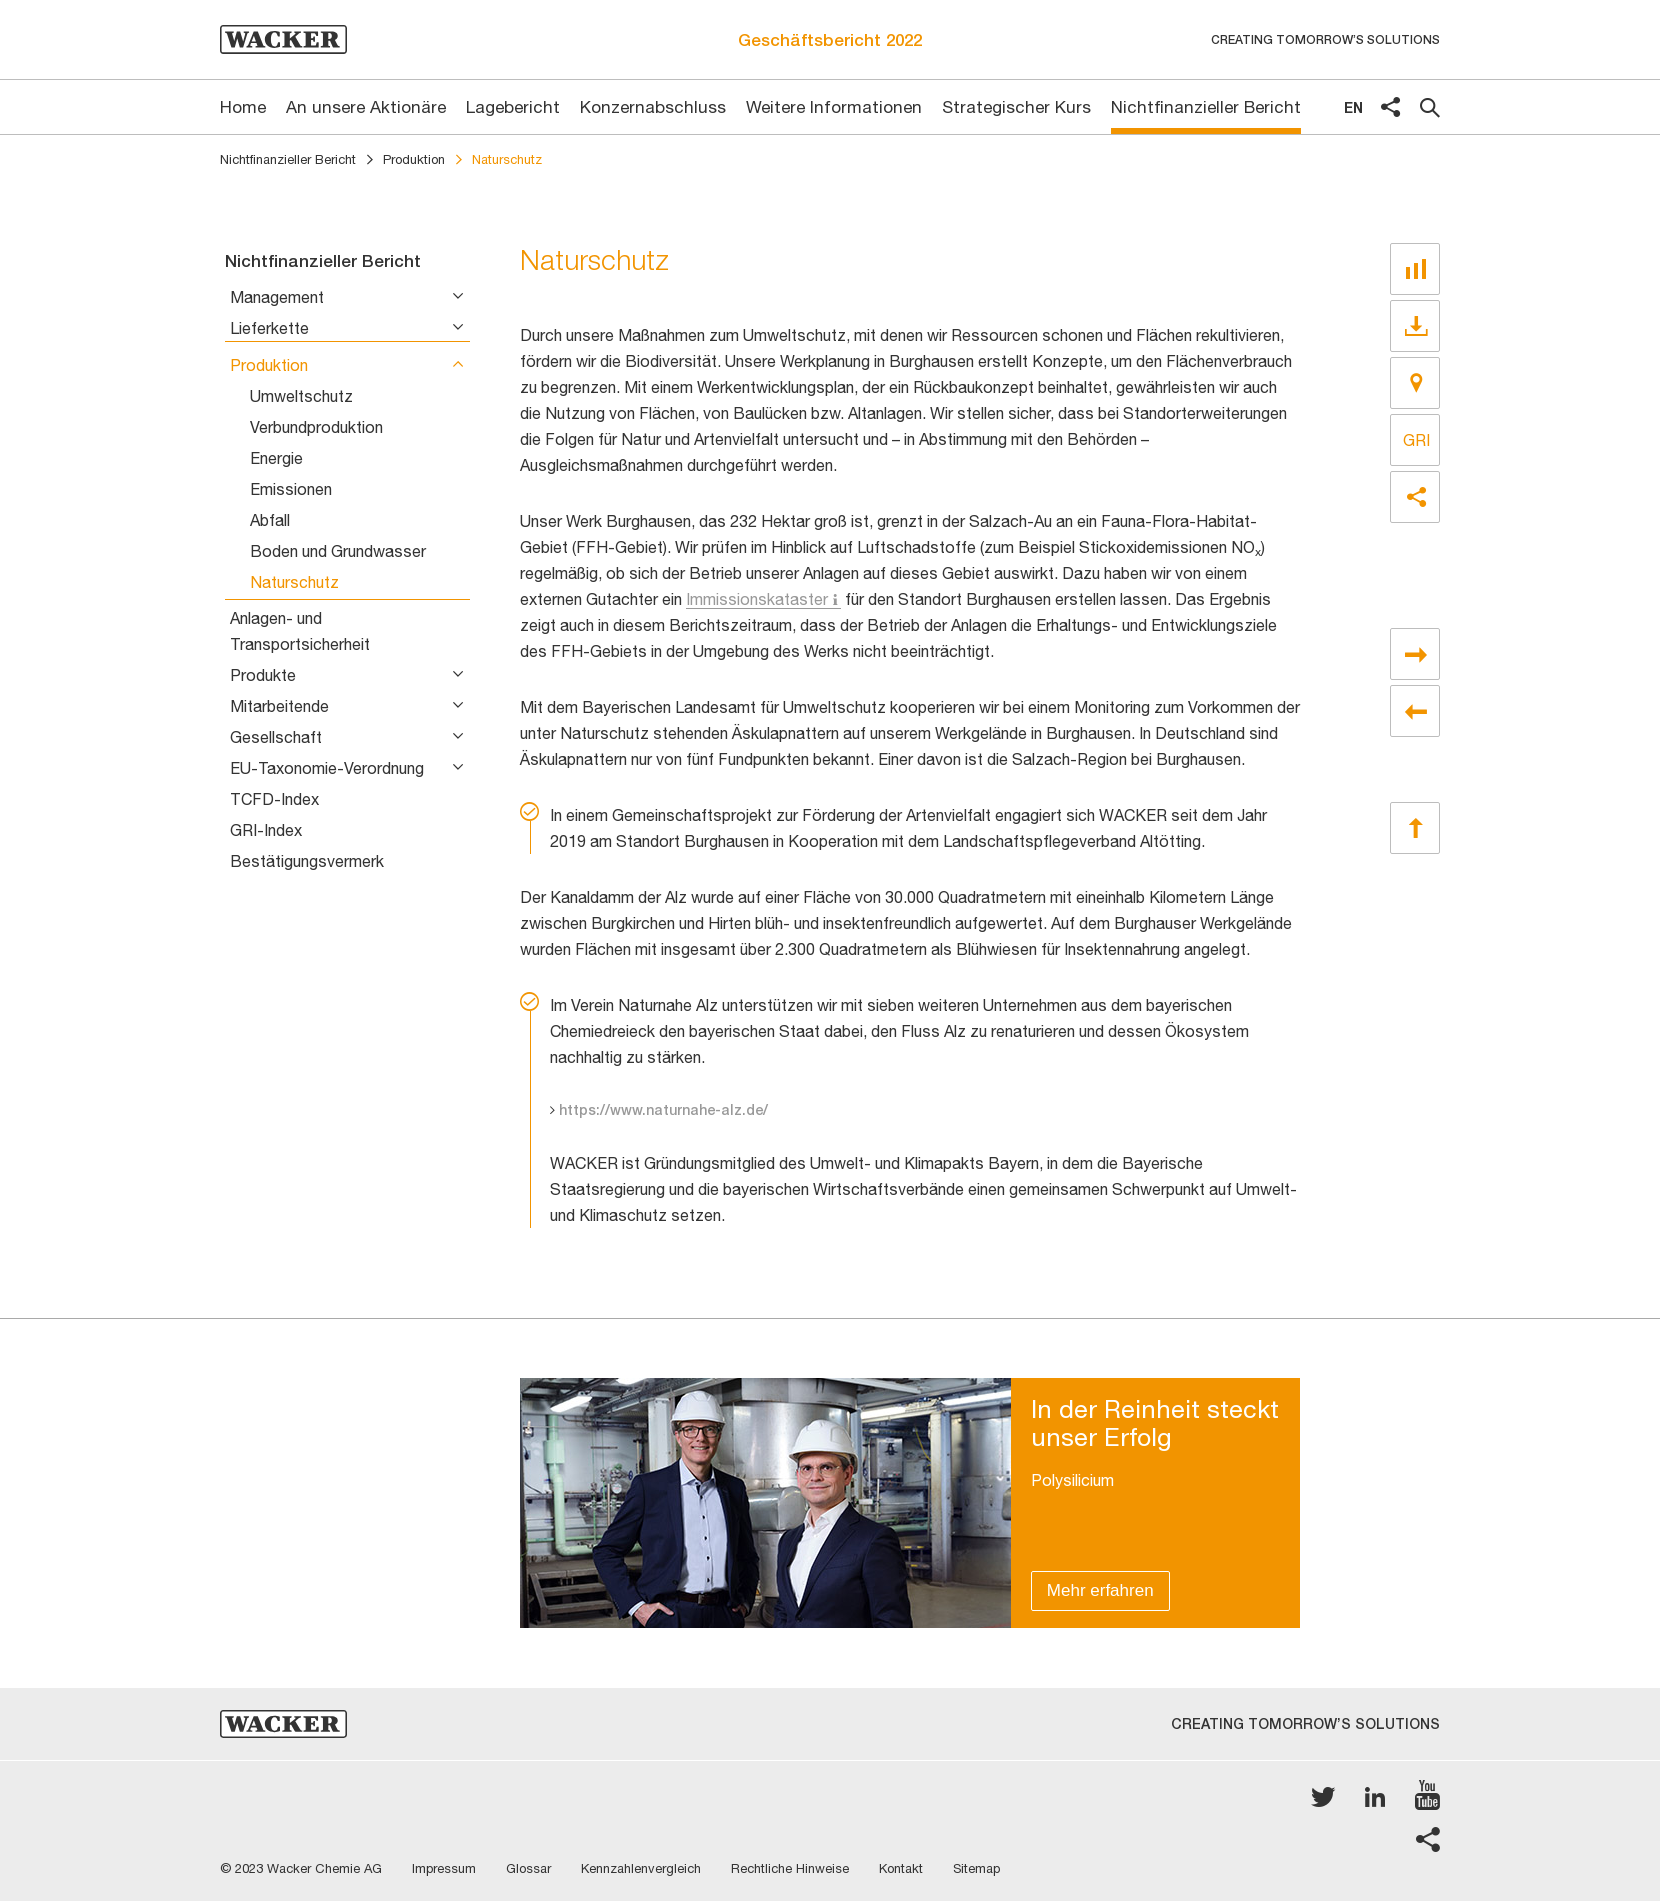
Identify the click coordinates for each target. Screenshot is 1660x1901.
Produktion (414, 159)
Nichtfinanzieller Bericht (288, 159)
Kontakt (901, 1868)
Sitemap (976, 1868)
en (1353, 107)
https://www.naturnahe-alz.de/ (663, 1110)
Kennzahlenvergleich (641, 1868)
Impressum (444, 1868)
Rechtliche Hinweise (790, 1868)
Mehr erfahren (1100, 1590)
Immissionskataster (757, 599)
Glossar (528, 1868)
